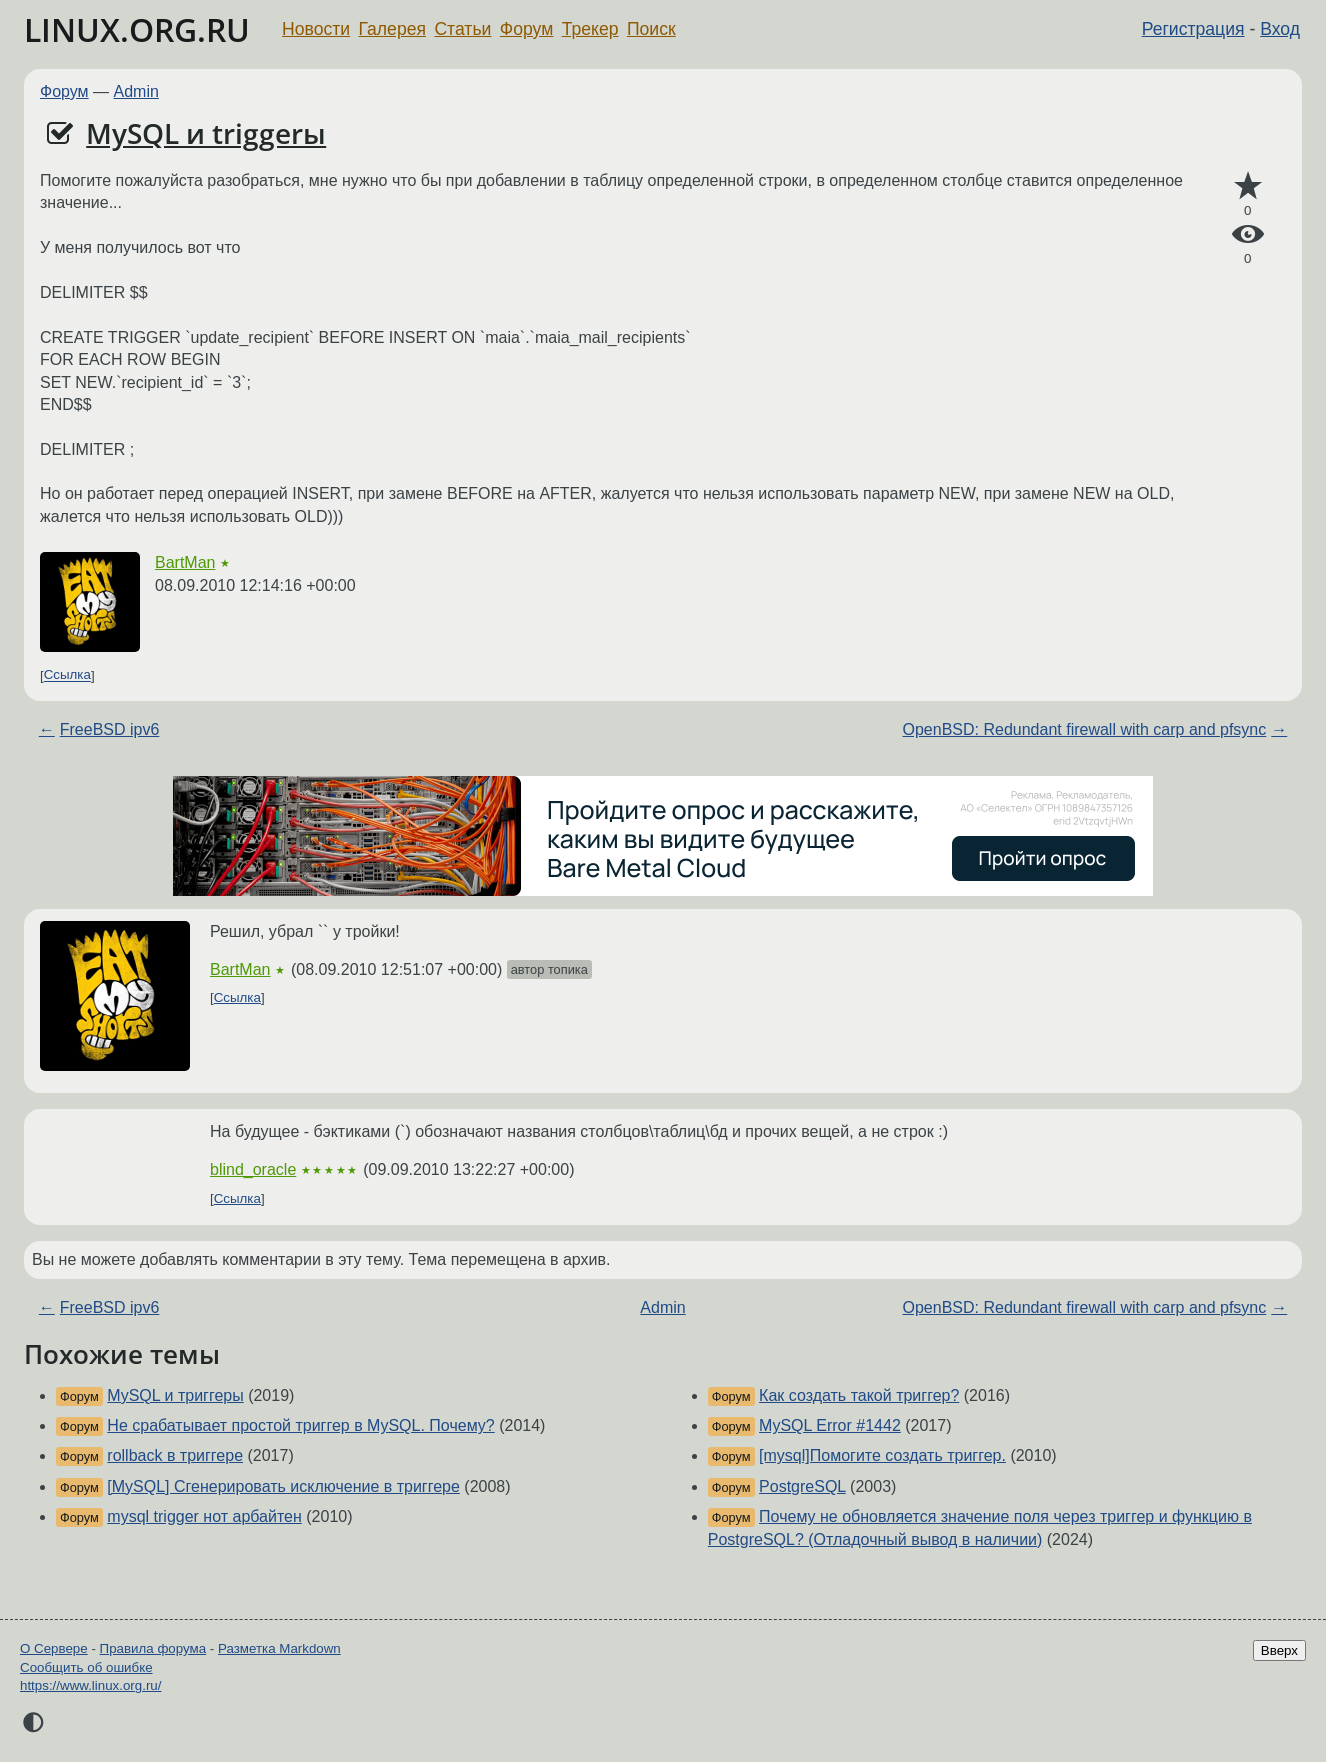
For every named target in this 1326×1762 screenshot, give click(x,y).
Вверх (1279, 1650)
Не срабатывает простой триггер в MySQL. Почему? (300, 1425)
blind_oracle (253, 1169)
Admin (136, 91)
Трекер (590, 29)
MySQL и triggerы (206, 133)
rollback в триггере (175, 1455)
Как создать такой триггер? (859, 1395)
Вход (1280, 29)
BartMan (185, 562)
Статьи (462, 29)
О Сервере (54, 1648)
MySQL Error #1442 (830, 1425)
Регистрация (1193, 29)
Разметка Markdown (279, 1648)
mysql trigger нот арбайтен (204, 1516)
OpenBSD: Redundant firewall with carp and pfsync (1085, 729)
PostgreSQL (802, 1486)
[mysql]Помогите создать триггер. (882, 1455)
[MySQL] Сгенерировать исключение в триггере (283, 1486)
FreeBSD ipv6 (110, 729)
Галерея (392, 29)
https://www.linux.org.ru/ (90, 1685)
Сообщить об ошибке (86, 1667)
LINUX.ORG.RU (137, 29)
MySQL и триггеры (175, 1395)
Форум (526, 29)
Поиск (651, 29)
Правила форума (153, 1648)
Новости (316, 29)
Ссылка (67, 675)
